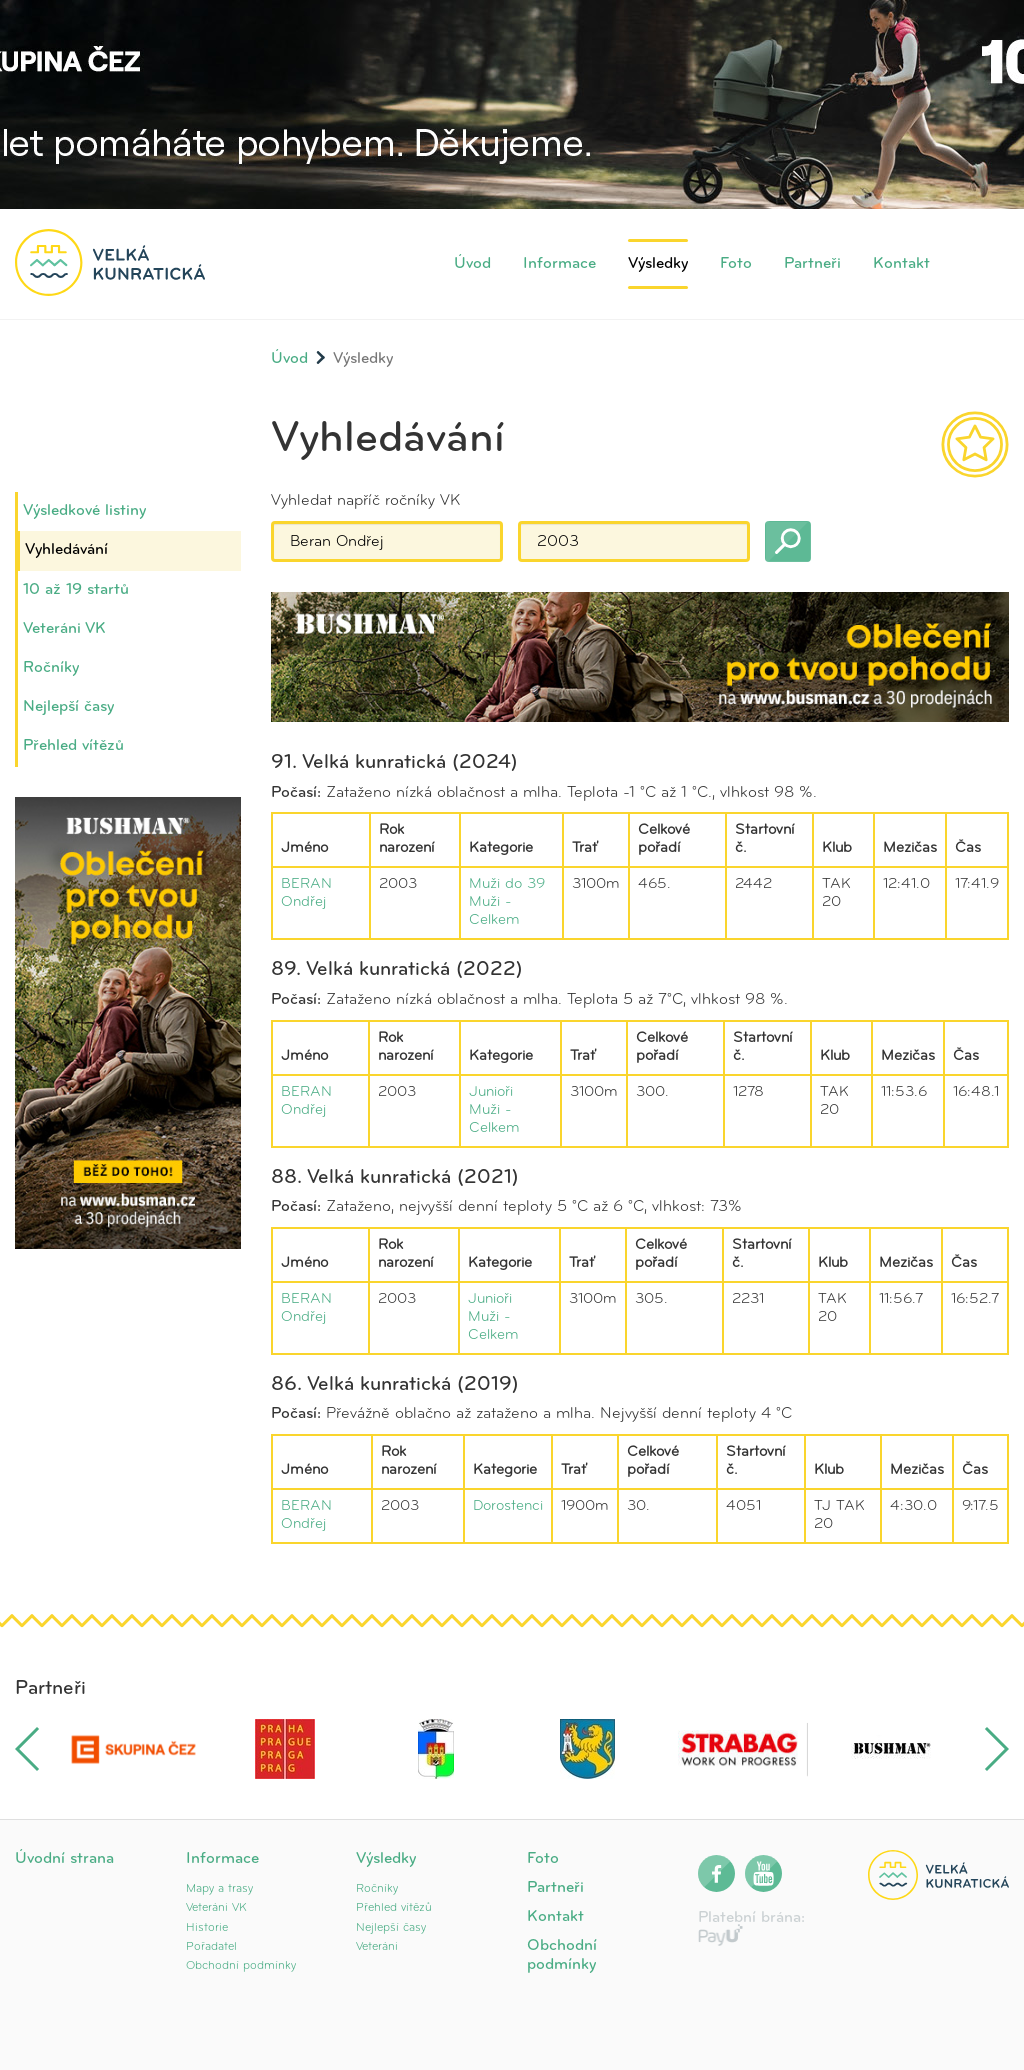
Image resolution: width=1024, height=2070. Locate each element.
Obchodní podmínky (241, 1966)
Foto (736, 264)
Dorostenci (508, 1506)
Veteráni (377, 1947)
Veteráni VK (64, 629)
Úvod (472, 264)
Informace (559, 264)
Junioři (491, 1092)
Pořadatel (211, 1947)
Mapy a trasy (219, 1889)
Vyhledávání (66, 550)
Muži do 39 (507, 884)
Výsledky (658, 264)
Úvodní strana (64, 1859)
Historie (207, 1928)
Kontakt (901, 264)
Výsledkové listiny (84, 511)
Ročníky (51, 668)
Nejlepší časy (68, 707)
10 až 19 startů (76, 590)
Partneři (812, 264)
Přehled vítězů (73, 746)
